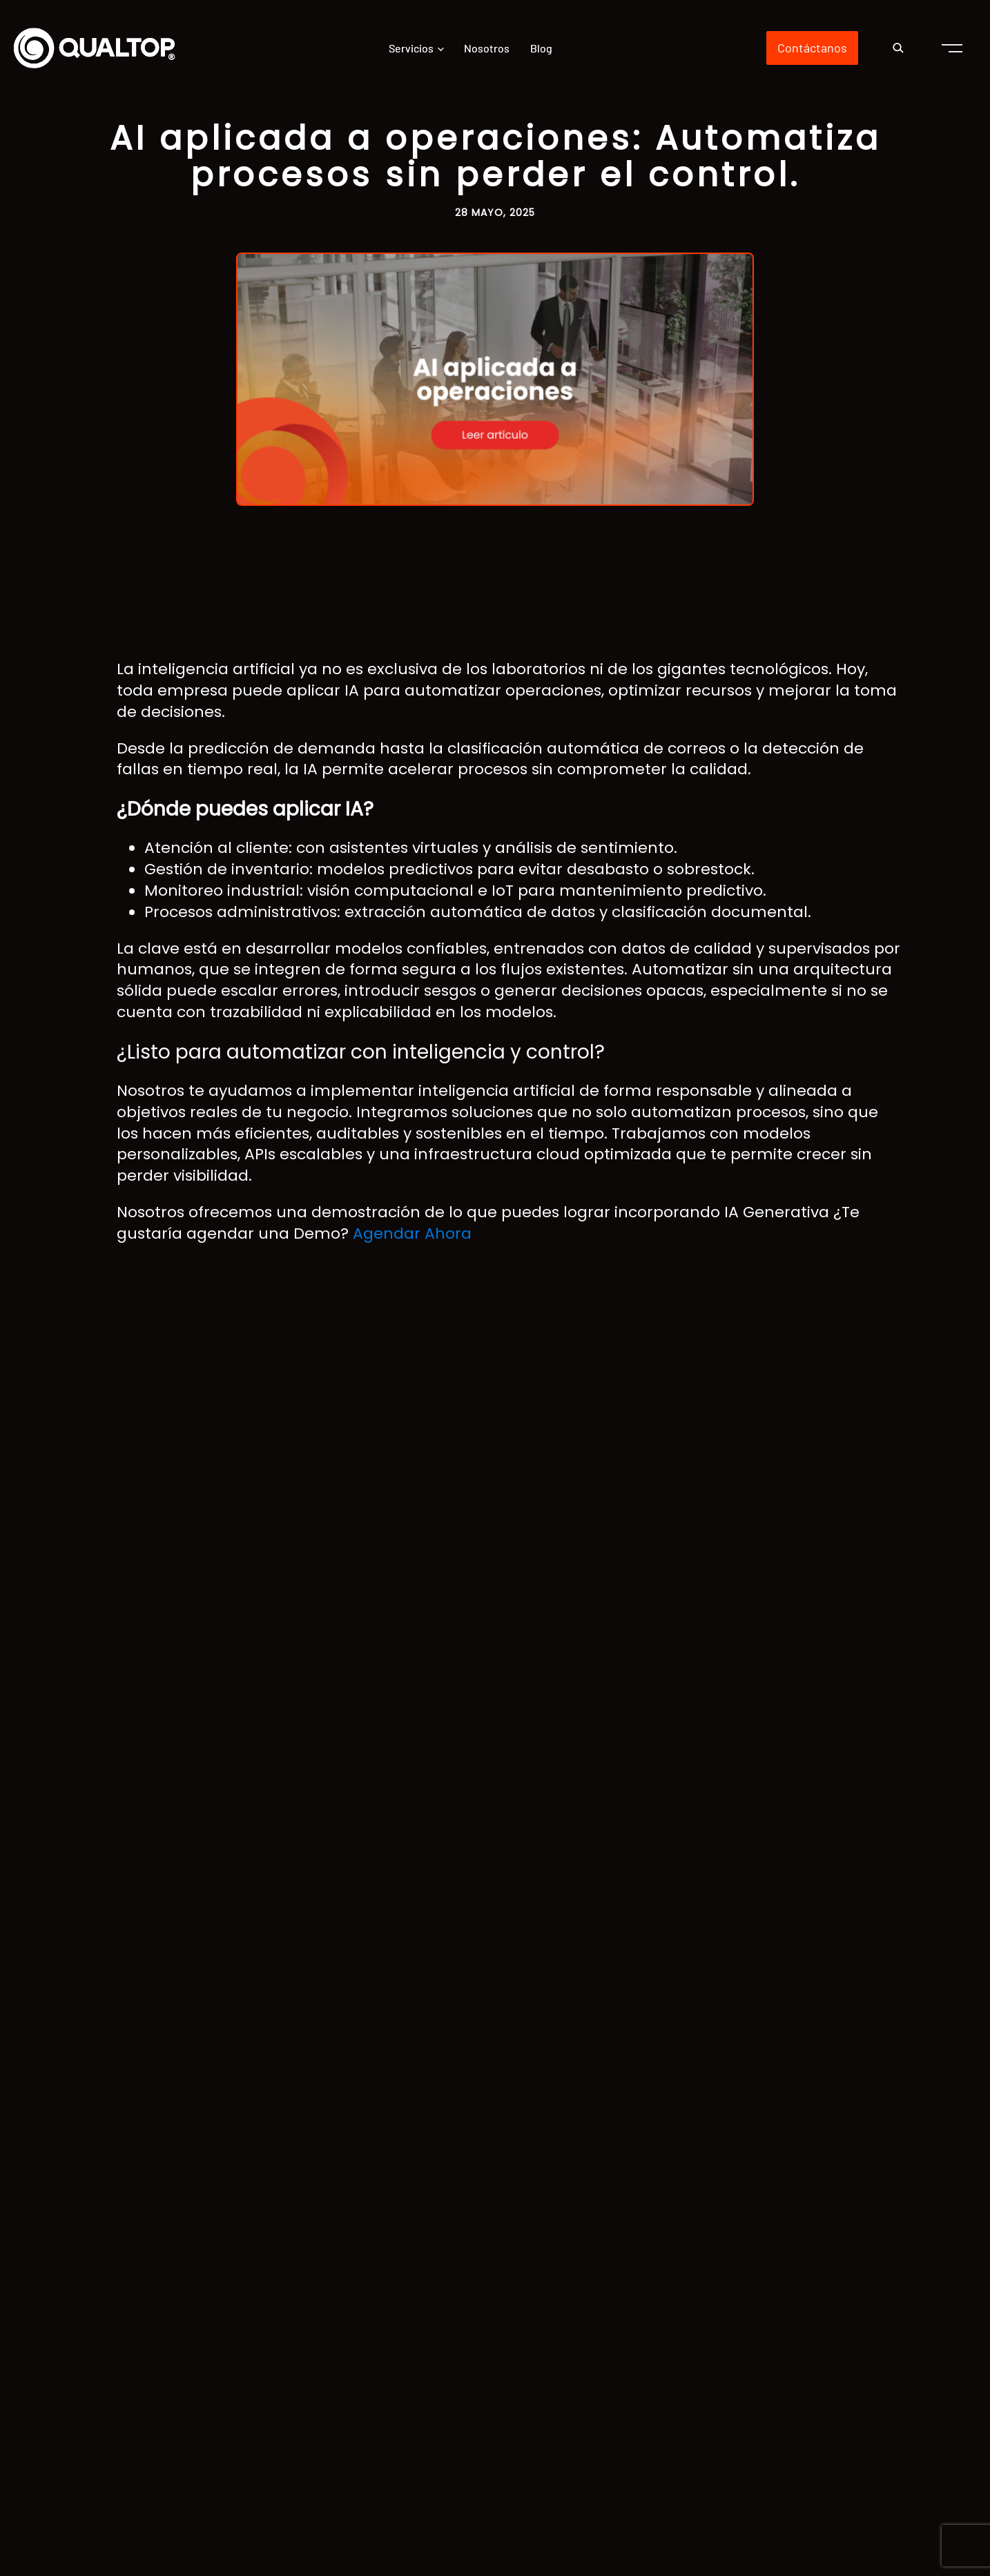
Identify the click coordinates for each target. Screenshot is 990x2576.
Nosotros (486, 48)
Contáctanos (812, 47)
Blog (541, 48)
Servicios (411, 48)
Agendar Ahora (412, 1233)
